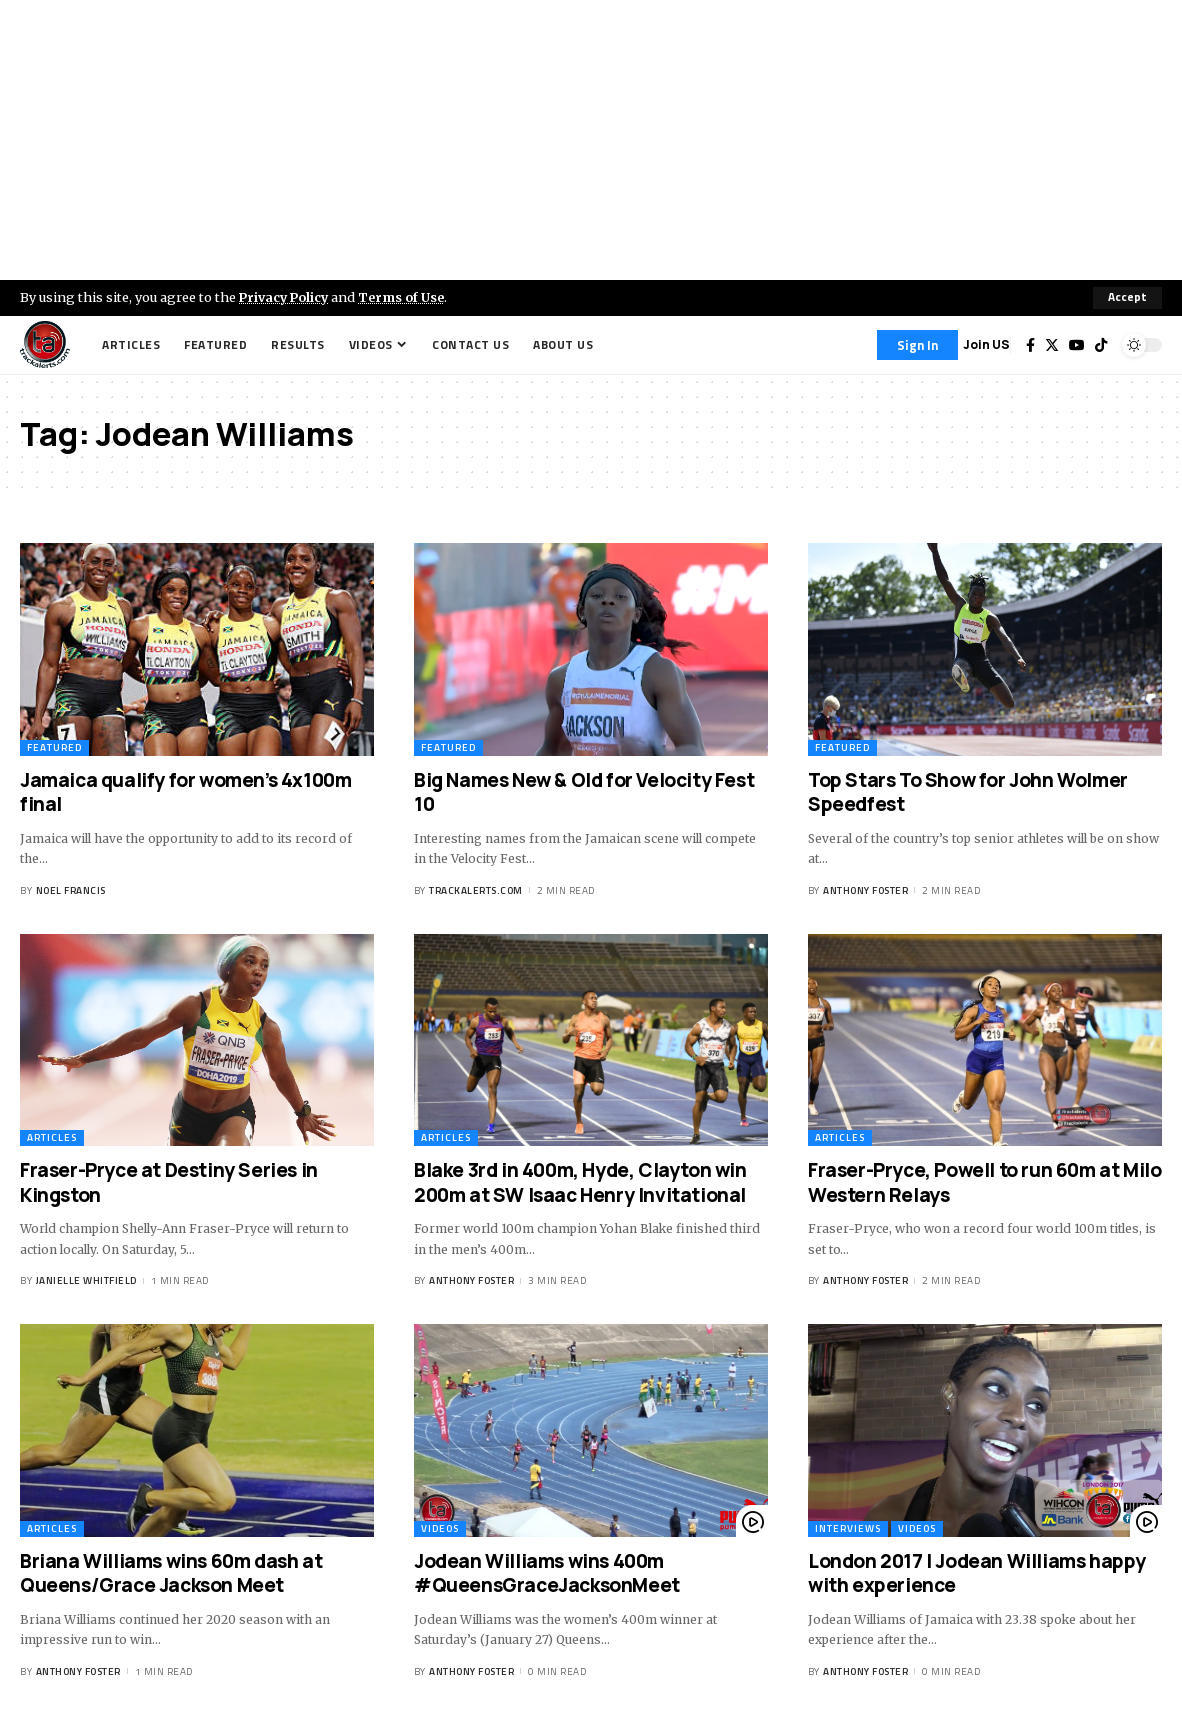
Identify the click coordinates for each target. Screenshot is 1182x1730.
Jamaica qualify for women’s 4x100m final (185, 792)
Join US (986, 344)
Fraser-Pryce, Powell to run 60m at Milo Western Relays (984, 1182)
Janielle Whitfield (86, 1280)
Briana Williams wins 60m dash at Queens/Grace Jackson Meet (171, 1573)
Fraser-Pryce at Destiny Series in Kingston (169, 1182)
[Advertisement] (591, 140)
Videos (440, 1528)
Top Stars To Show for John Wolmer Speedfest (968, 792)
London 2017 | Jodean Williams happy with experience (977, 1573)
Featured (54, 747)
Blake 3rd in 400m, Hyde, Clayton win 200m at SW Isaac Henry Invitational (580, 1182)
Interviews (848, 1528)
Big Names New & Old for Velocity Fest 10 (584, 792)
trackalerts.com (476, 890)
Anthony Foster (865, 890)
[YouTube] (1077, 345)
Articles (52, 1137)
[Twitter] (1052, 345)
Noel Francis (71, 890)
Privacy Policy (286, 297)
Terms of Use (406, 297)
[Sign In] (917, 345)
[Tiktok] (1101, 345)
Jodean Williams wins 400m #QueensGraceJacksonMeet (547, 1573)
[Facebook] (1030, 345)
